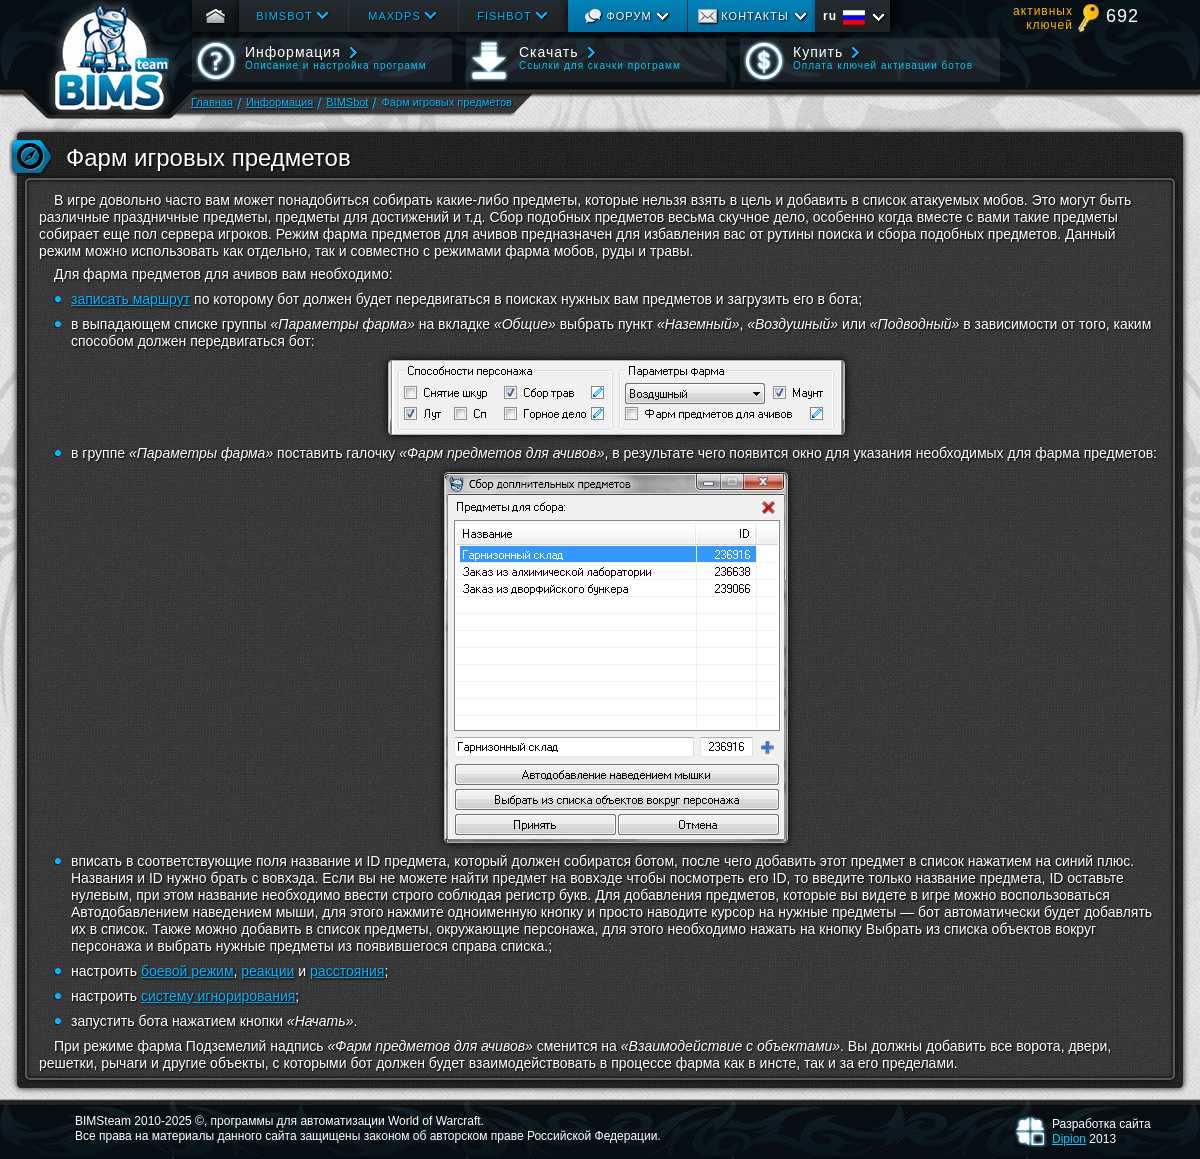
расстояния (347, 971)
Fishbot (504, 16)
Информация (279, 102)
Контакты (754, 16)
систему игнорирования (218, 996)
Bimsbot (284, 16)
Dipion (1069, 1139)
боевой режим (187, 971)
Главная (212, 102)
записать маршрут (130, 299)
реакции (267, 971)
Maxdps (394, 16)
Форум (628, 16)
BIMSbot (347, 102)
